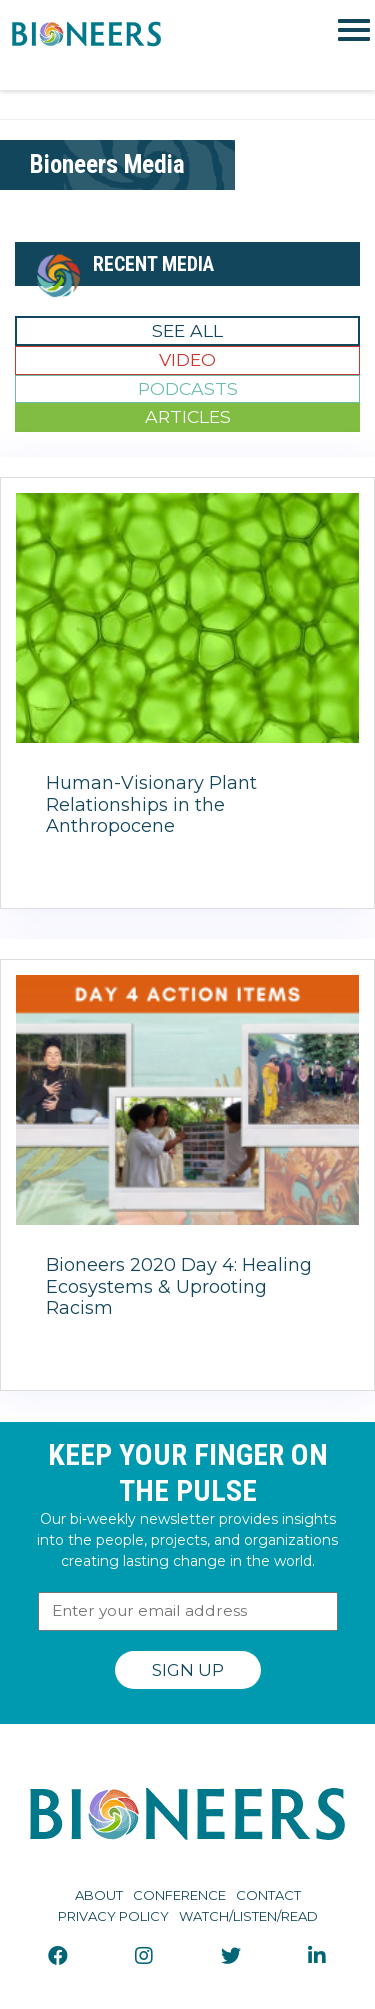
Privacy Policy (113, 1916)
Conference (179, 1895)
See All (187, 330)
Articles (188, 416)
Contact (268, 1895)
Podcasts (188, 388)
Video (187, 359)
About (99, 1895)
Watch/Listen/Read (248, 1916)
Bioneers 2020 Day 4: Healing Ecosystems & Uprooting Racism (179, 1286)
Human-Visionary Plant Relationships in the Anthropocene (151, 804)
